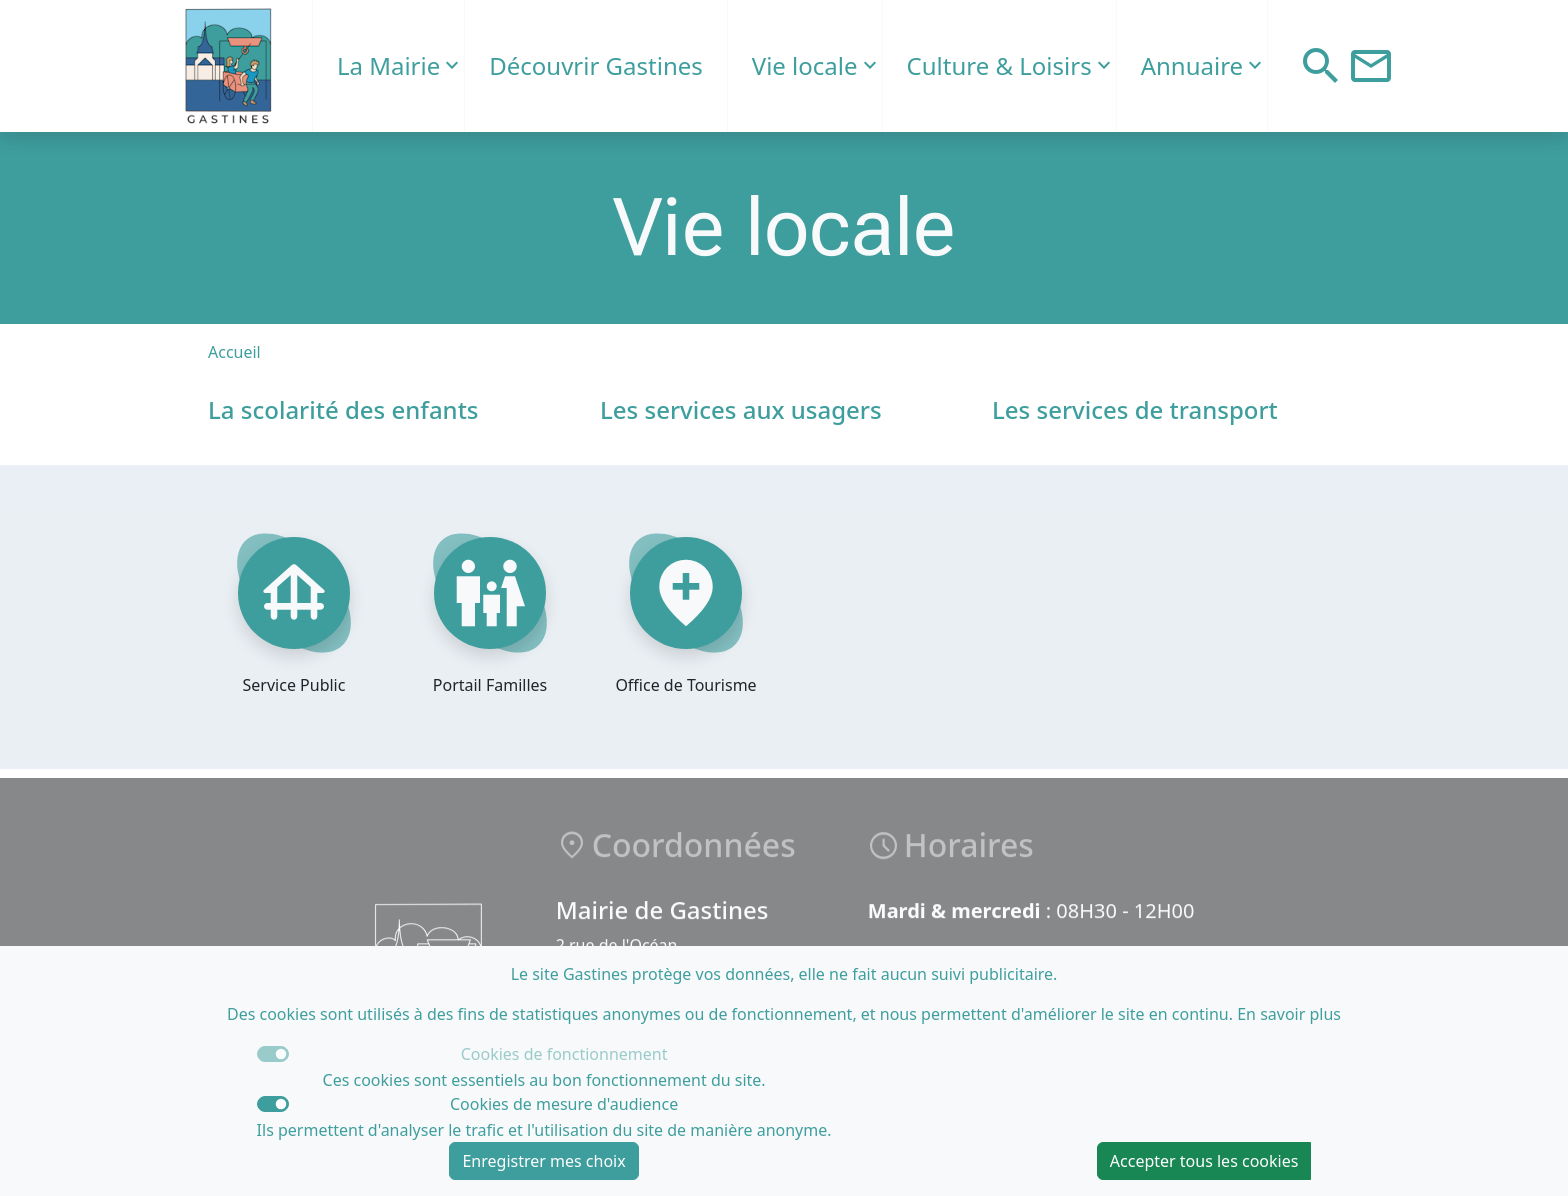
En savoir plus (1289, 1014)
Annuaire (1192, 65)
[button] (1321, 66)
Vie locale (805, 65)
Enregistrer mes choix (543, 1161)
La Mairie (388, 65)
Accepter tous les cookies (1204, 1161)
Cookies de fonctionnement (564, 1054)
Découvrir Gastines (596, 65)
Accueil (234, 352)
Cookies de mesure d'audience (564, 1104)
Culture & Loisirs (999, 65)
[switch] (273, 1104)
